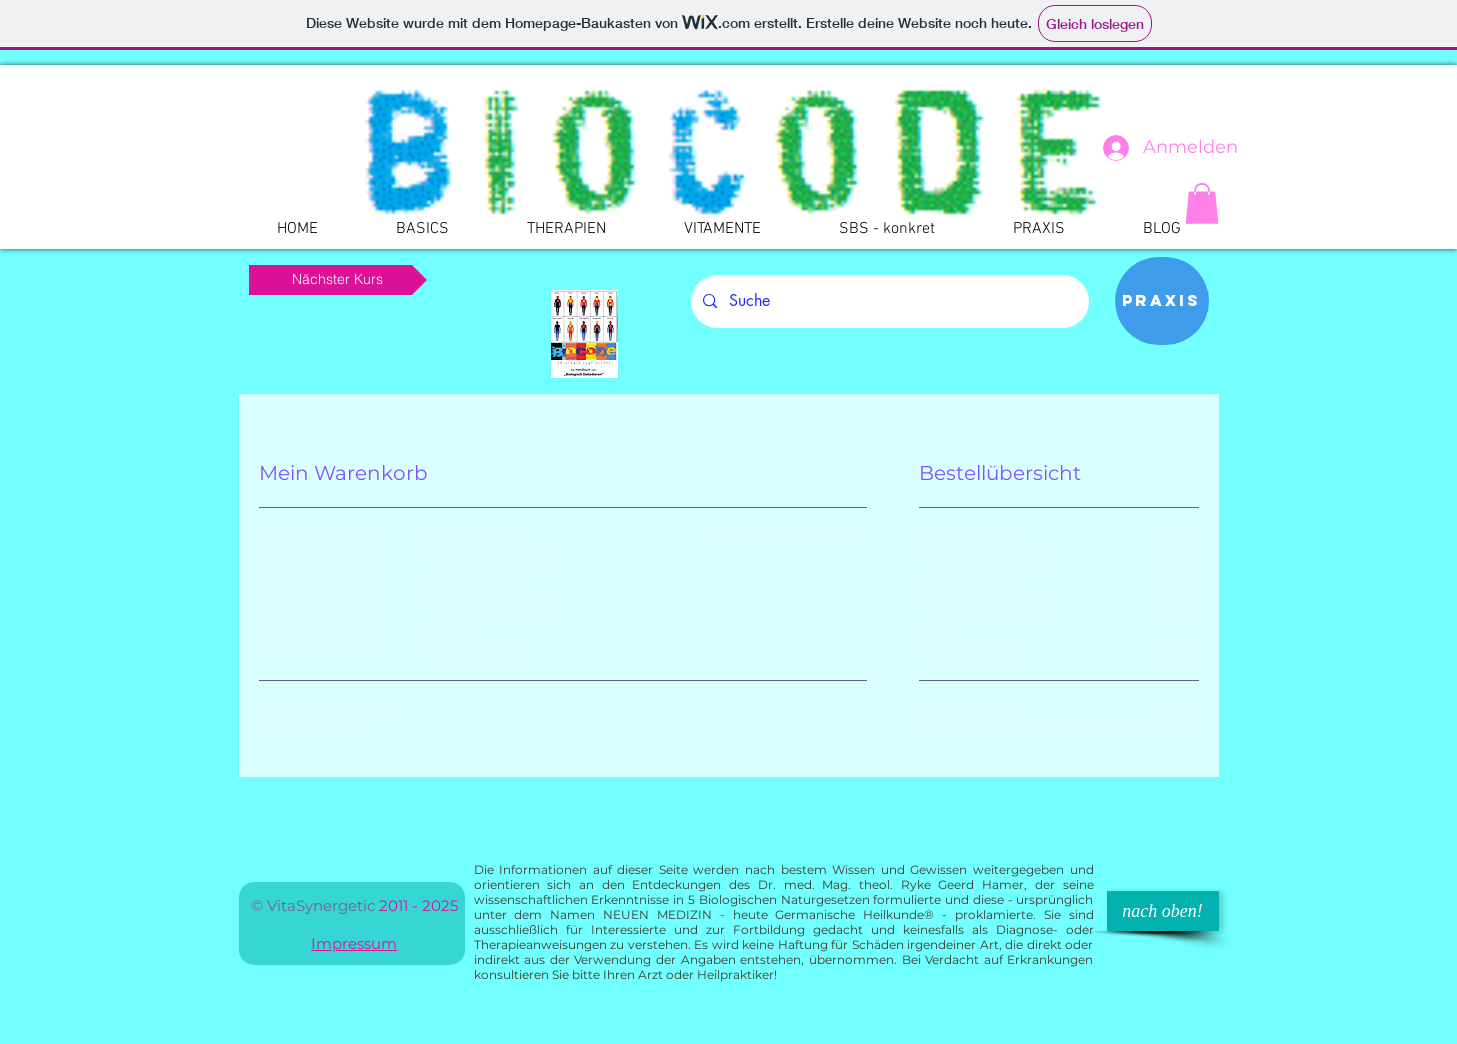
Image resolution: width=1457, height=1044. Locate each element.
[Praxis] (1162, 301)
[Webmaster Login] (168, 217)
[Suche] (888, 301)
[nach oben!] (1163, 911)
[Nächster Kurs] (338, 280)
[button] (1202, 203)
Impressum (354, 943)
